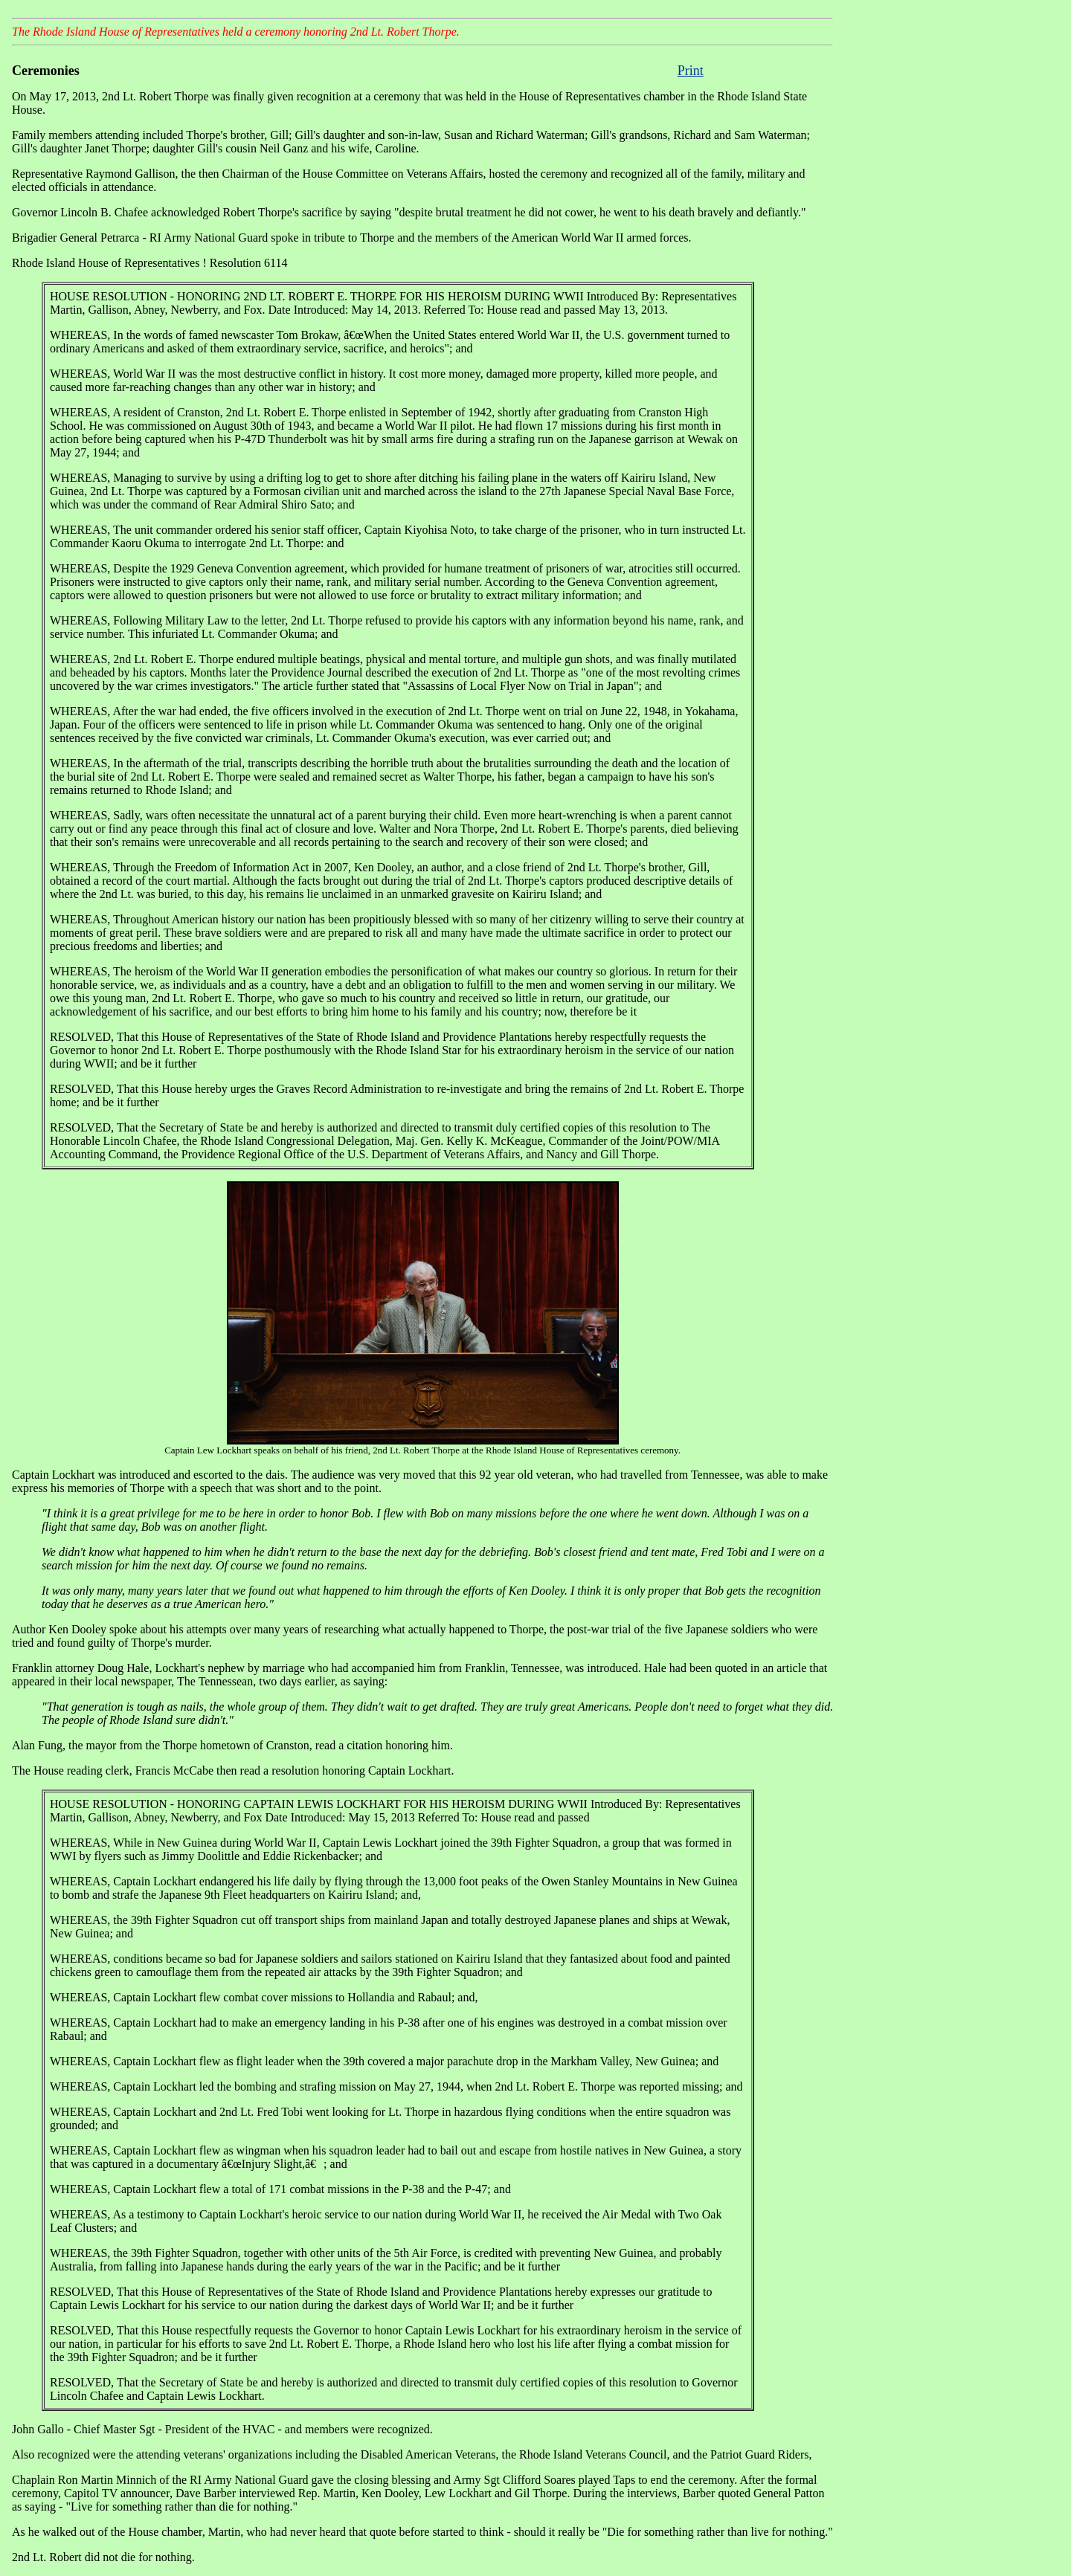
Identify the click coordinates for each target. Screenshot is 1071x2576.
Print (691, 70)
